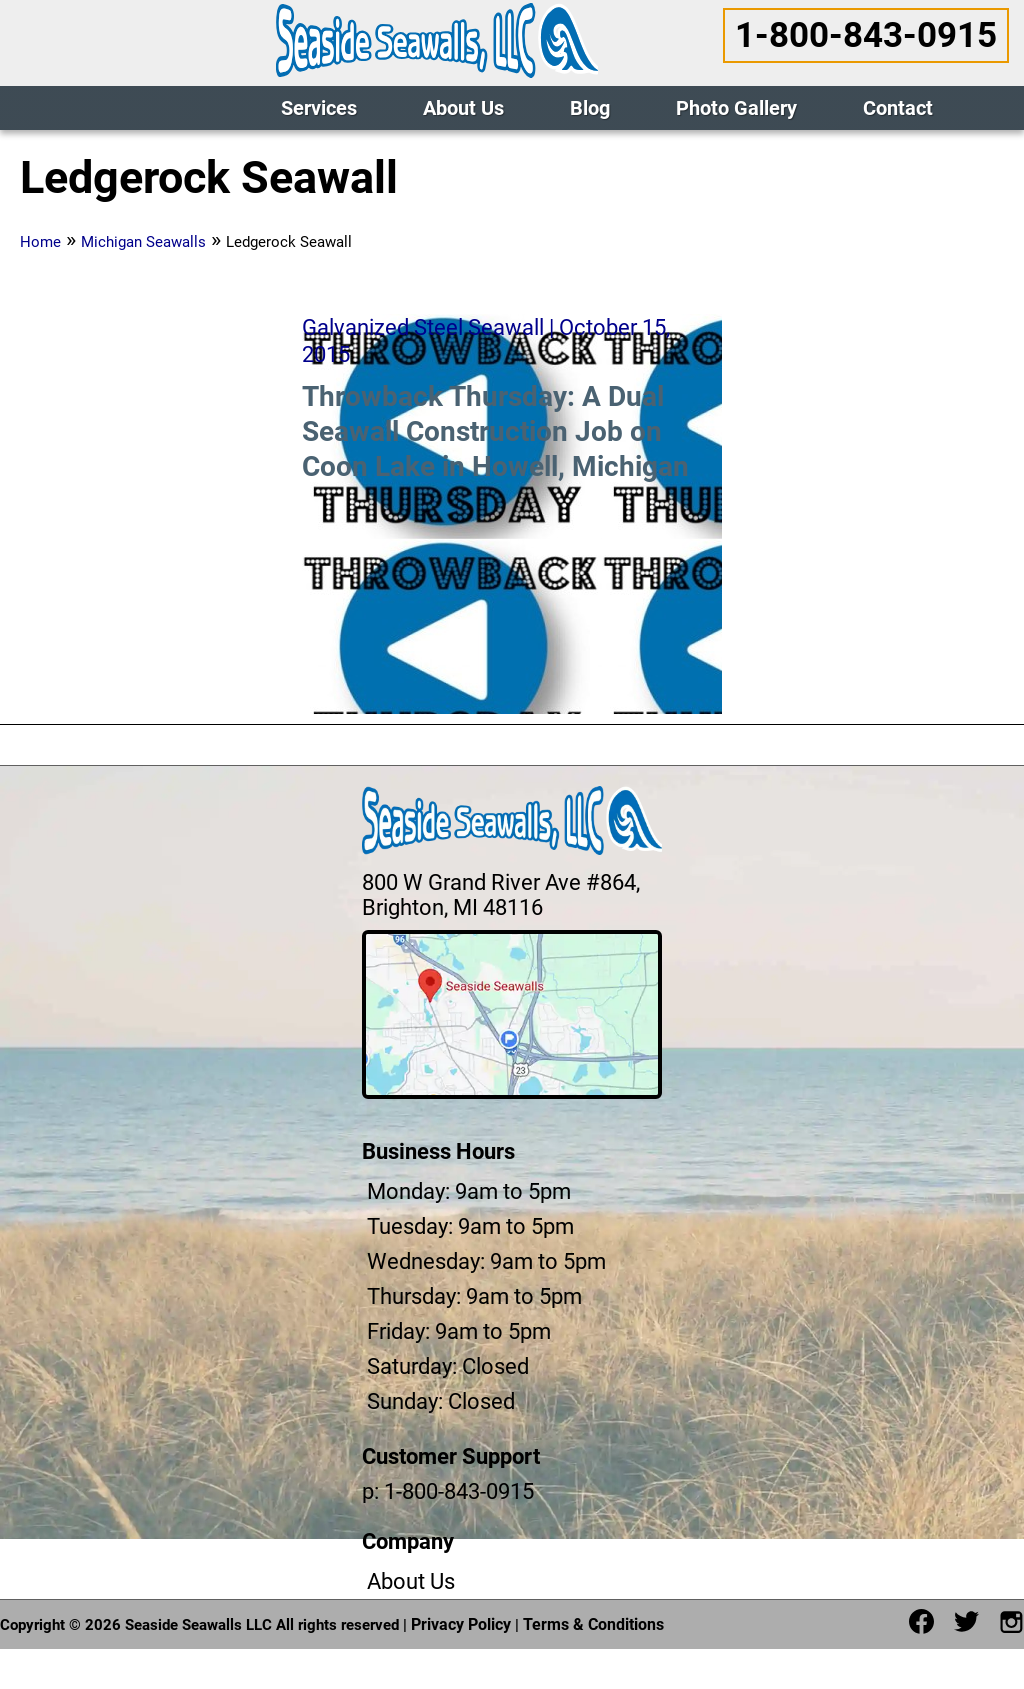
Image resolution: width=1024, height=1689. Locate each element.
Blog (590, 108)
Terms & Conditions (593, 1624)
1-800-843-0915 (866, 35)
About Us (463, 108)
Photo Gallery (736, 108)
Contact (898, 108)
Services (319, 108)
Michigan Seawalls (143, 242)
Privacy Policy (461, 1624)
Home (40, 242)
